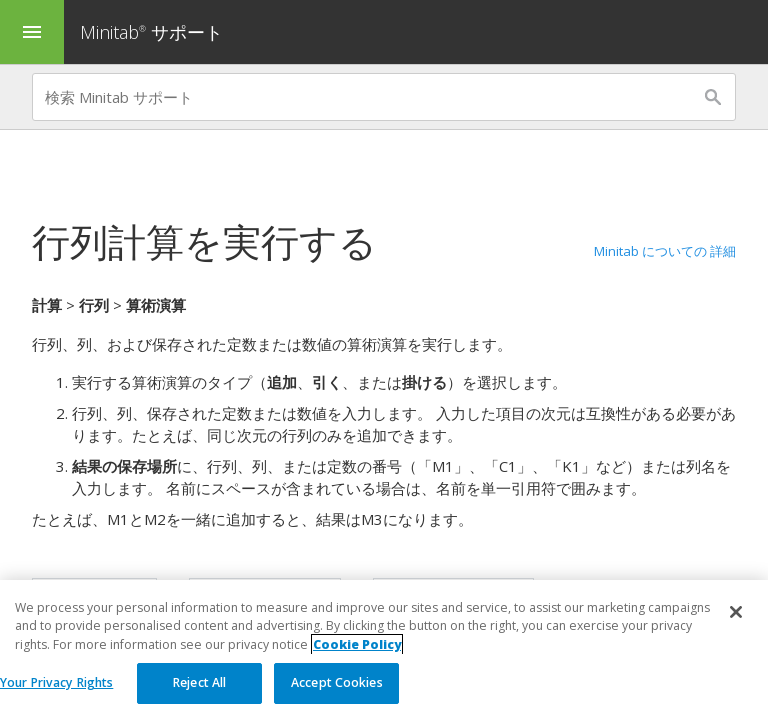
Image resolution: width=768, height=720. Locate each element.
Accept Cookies (337, 682)
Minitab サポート (151, 32)
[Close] (736, 612)
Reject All (199, 682)
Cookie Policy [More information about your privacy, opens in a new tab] (357, 644)
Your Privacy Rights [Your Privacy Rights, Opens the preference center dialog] (56, 682)
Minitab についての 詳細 (665, 251)
